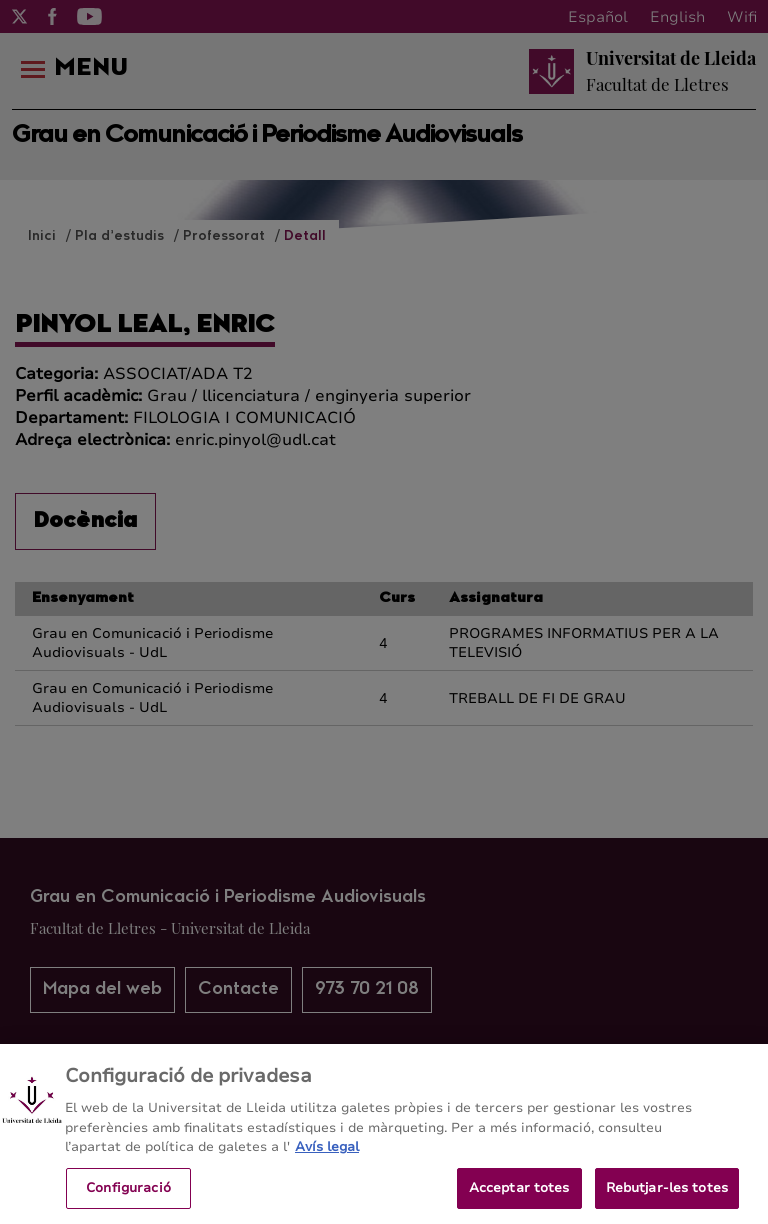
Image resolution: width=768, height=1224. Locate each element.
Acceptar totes (519, 1195)
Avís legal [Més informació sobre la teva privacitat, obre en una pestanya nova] (327, 1154)
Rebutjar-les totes (667, 1195)
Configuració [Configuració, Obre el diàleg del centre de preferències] (128, 1195)
